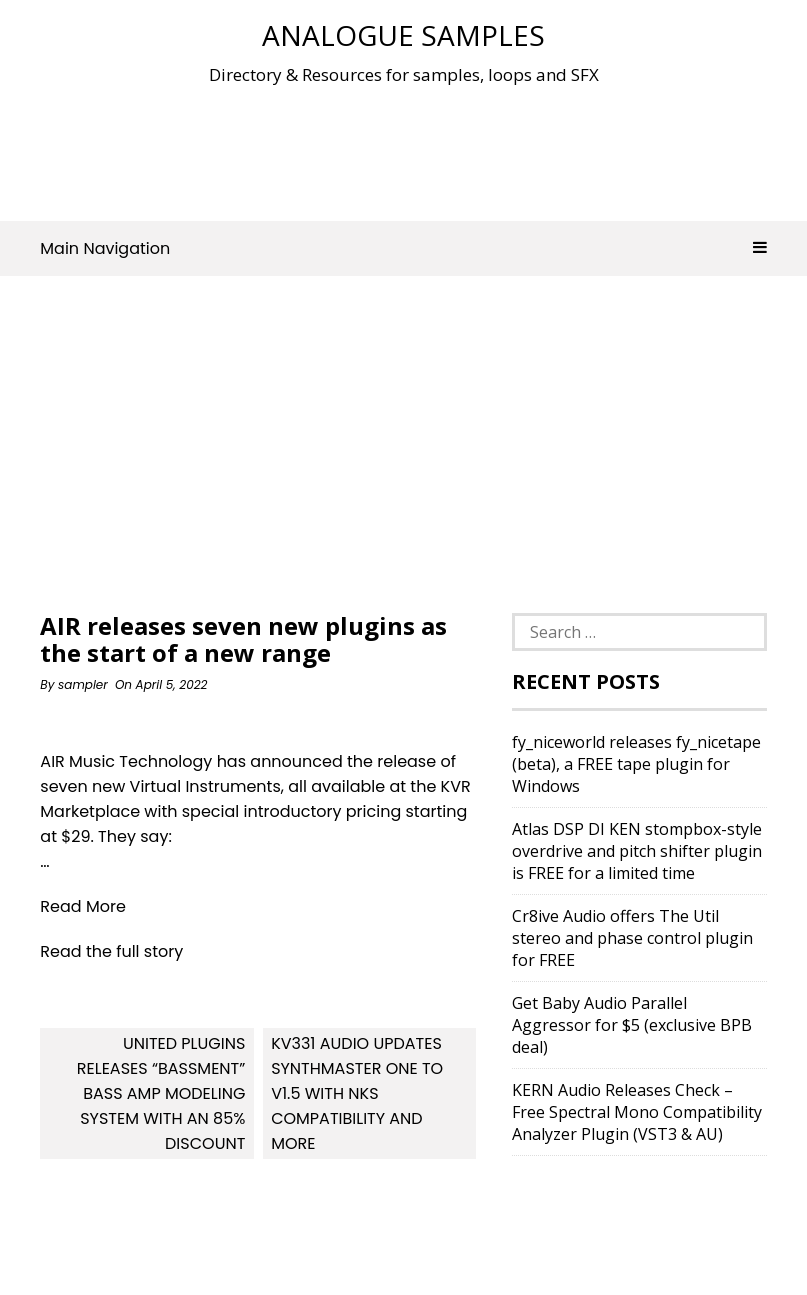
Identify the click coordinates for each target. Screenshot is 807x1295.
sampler (83, 684)
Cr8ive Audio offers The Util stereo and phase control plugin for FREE (632, 938)
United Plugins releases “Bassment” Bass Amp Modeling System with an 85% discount (161, 1093)
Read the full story (111, 951)
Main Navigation (403, 248)
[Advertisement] (404, 149)
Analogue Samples (403, 35)
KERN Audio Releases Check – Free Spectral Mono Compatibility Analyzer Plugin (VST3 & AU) (637, 1112)
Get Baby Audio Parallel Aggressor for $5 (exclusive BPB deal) (632, 1025)
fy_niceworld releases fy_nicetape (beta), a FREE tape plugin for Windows (636, 764)
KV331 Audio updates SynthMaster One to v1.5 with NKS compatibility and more (357, 1093)
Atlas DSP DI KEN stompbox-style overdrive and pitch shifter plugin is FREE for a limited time (637, 851)
